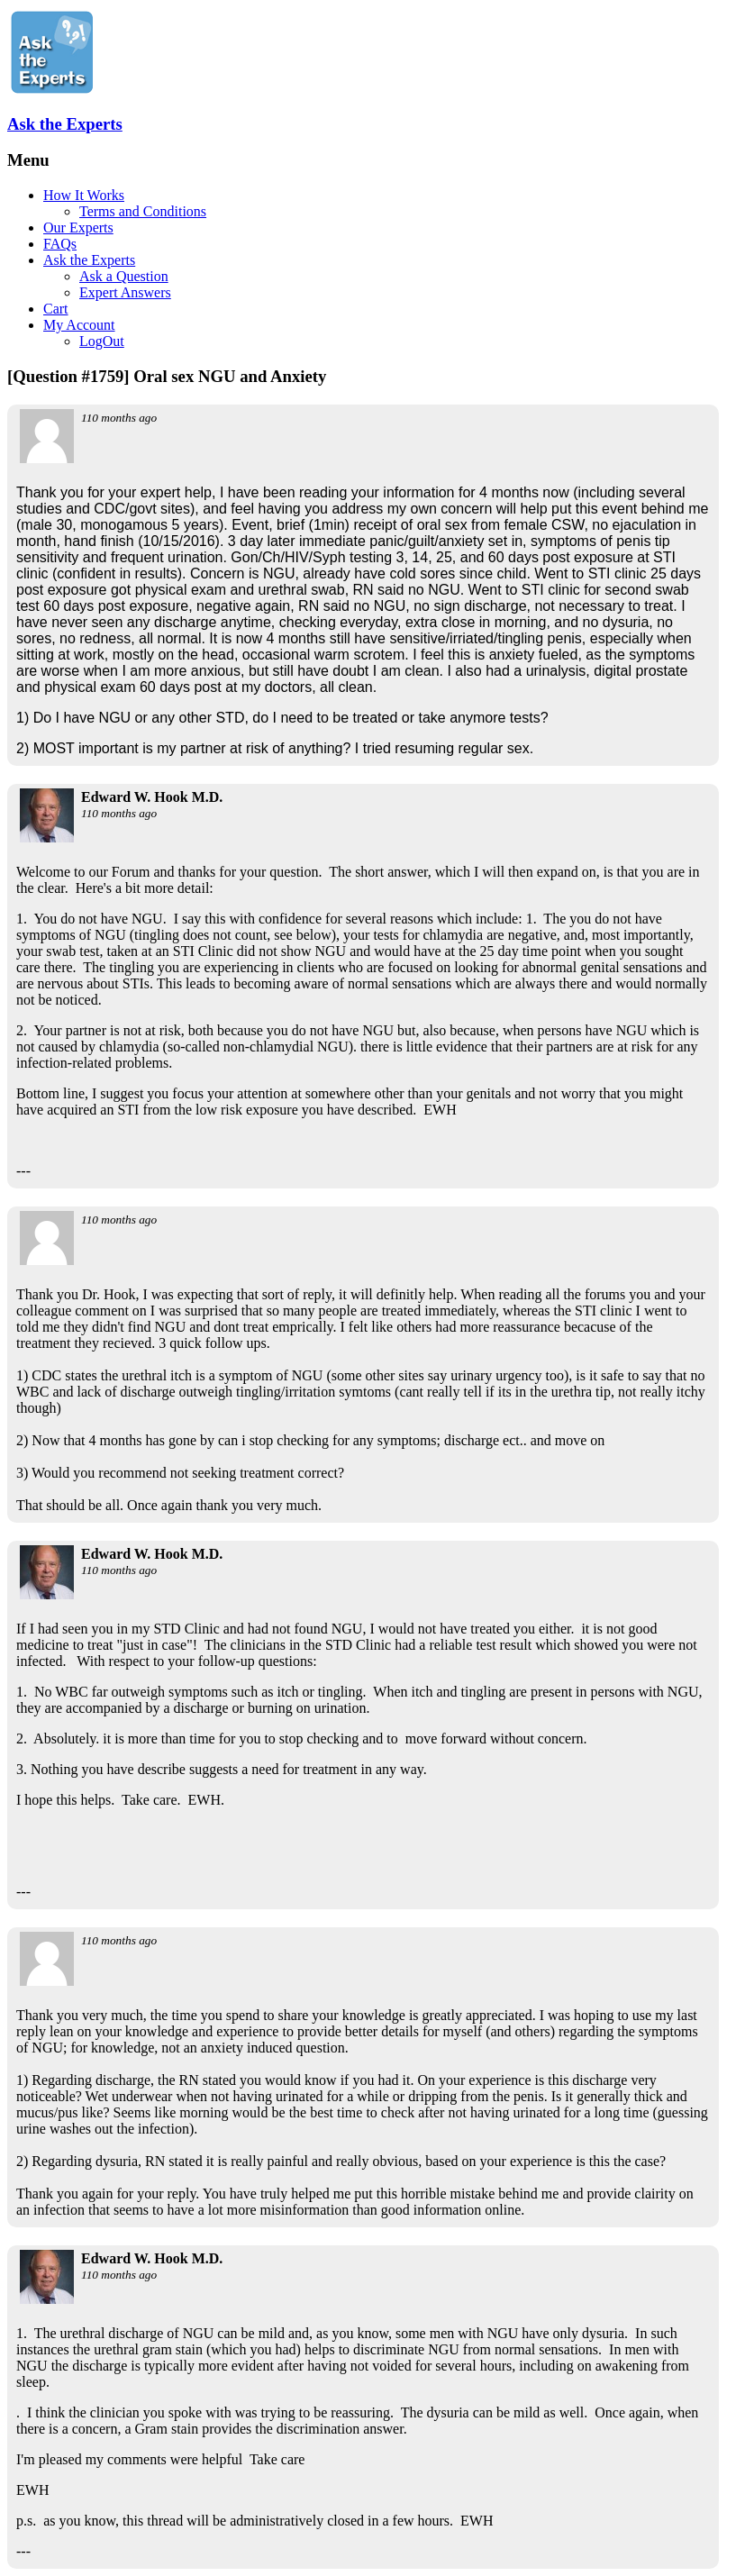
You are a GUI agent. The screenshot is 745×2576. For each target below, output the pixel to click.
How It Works (83, 195)
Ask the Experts (65, 123)
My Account (79, 324)
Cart (55, 308)
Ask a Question (123, 276)
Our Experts (78, 227)
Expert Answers (125, 292)
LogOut (101, 341)
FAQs (60, 243)
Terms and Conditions (142, 211)
